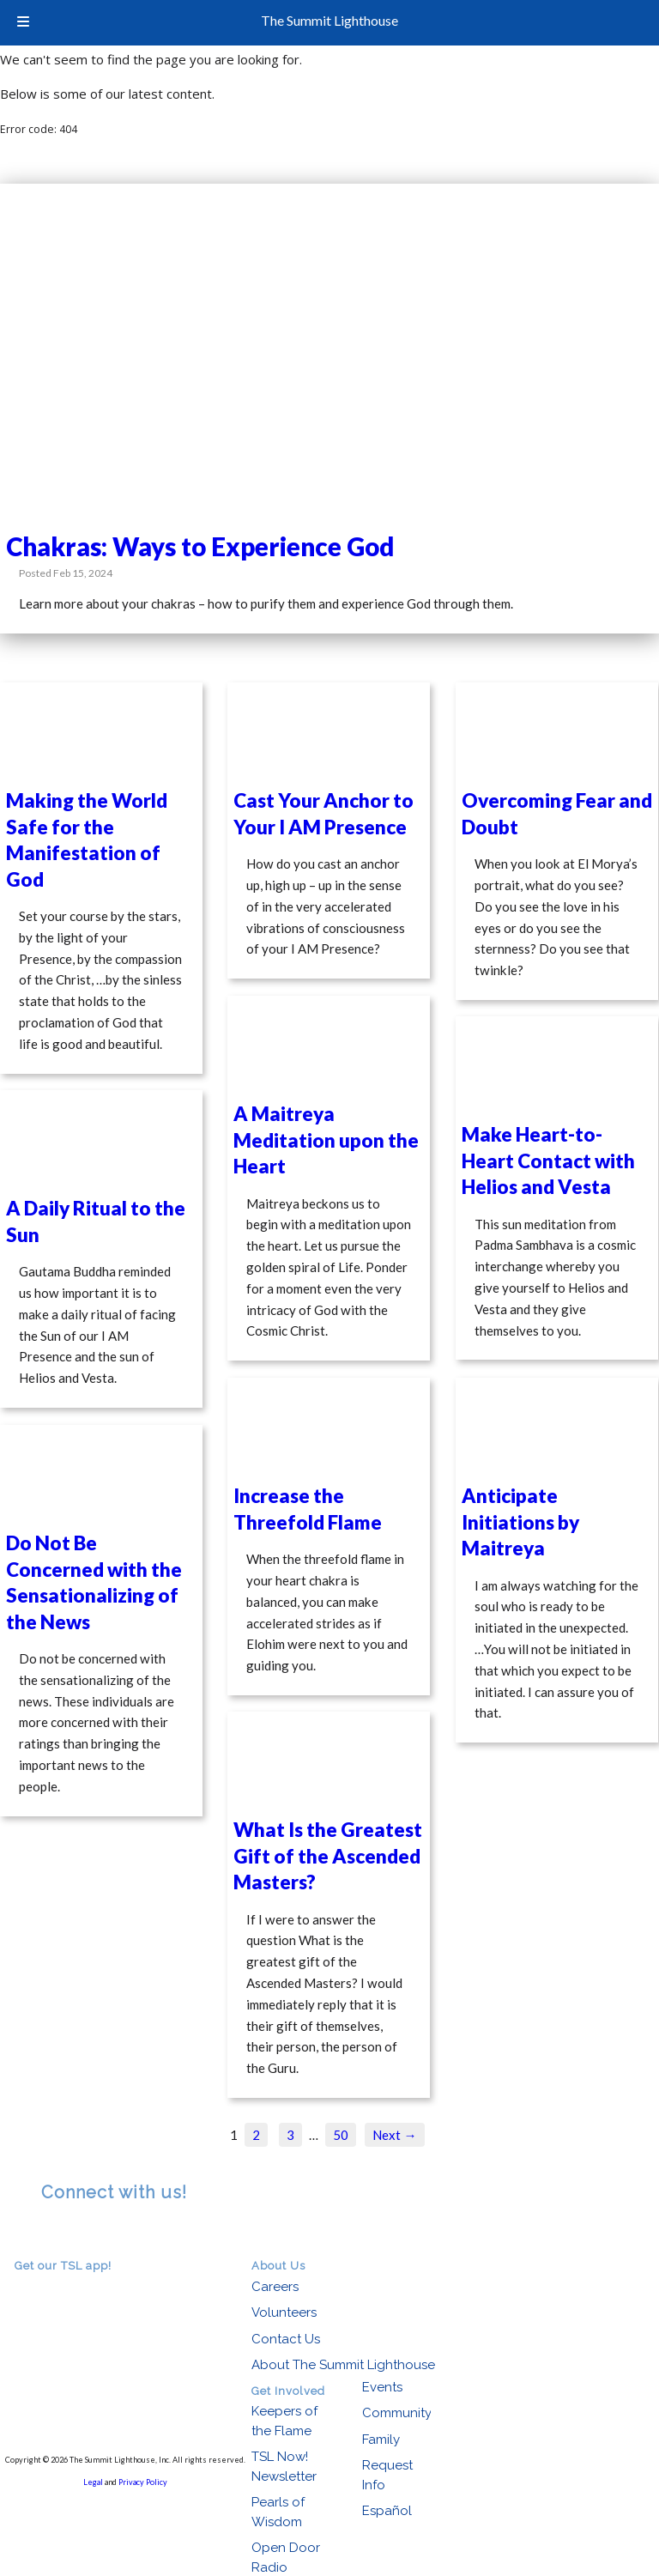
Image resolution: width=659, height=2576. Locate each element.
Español (387, 2510)
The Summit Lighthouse (329, 20)
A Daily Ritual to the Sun (95, 1221)
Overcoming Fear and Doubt (557, 813)
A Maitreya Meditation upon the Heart (326, 1140)
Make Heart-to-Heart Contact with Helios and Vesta (548, 1160)
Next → (394, 2135)
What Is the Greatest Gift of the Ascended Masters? (327, 1856)
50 (340, 2135)
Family (381, 2439)
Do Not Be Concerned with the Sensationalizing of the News (94, 1582)
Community (397, 2413)
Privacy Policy (142, 2482)
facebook (75, 2232)
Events (382, 2387)
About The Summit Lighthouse (343, 2365)
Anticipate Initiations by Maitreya (520, 1522)
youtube (99, 2232)
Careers (275, 2286)
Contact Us (285, 2339)
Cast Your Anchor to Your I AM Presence (323, 813)
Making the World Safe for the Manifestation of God (86, 839)
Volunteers (284, 2312)
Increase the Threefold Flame (307, 1508)
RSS (51, 2232)
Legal (93, 2482)
